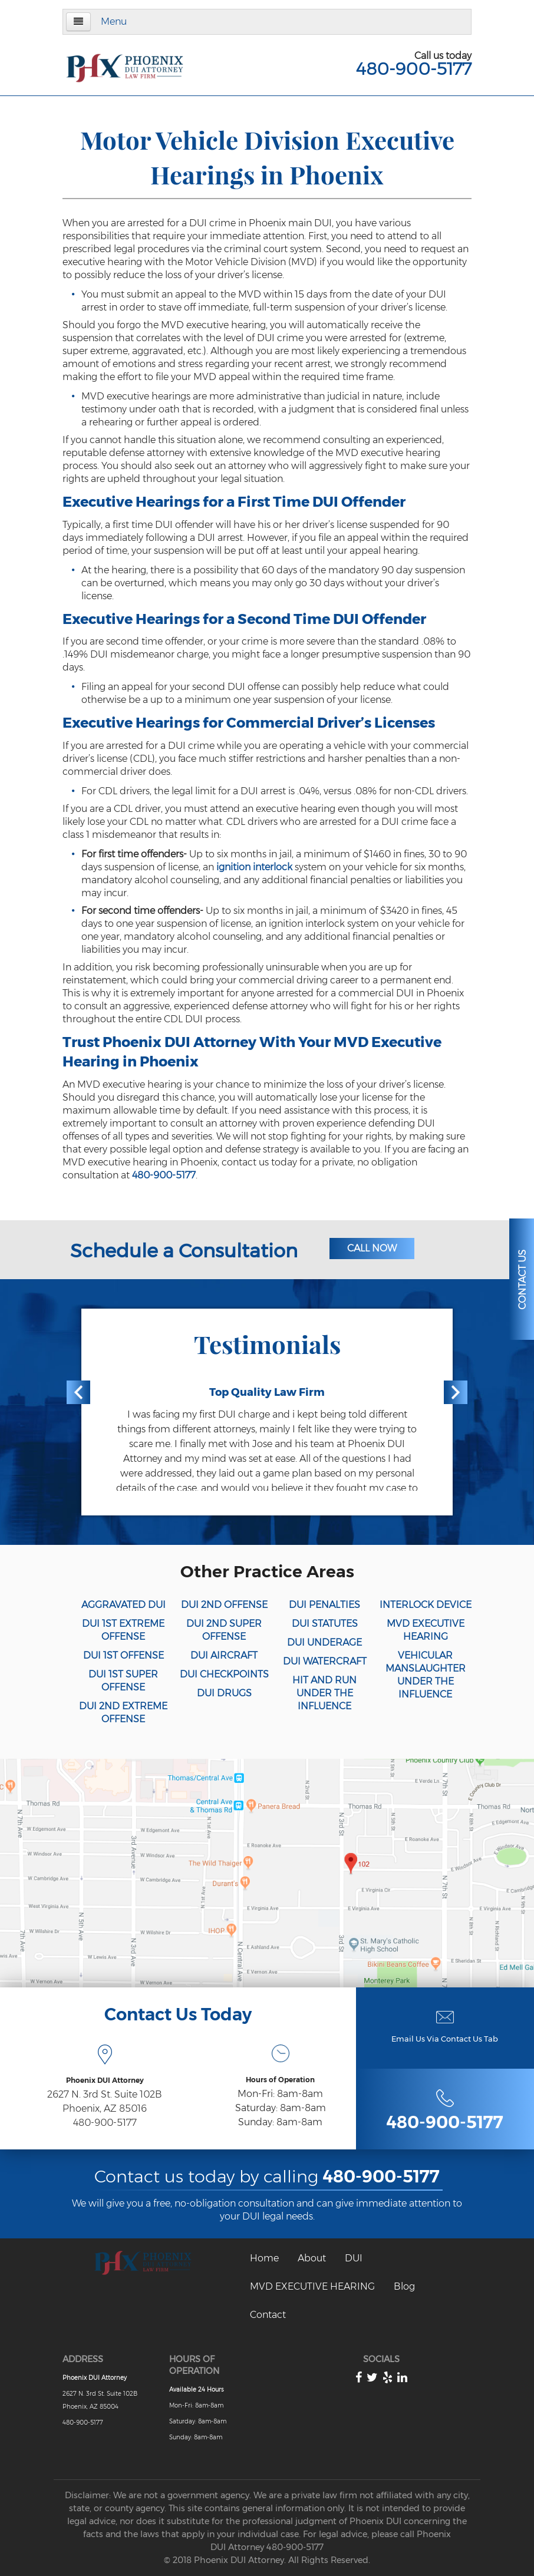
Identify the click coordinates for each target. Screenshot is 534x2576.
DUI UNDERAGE (324, 1642)
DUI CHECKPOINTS (224, 1674)
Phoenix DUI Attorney (94, 2378)
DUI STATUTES (325, 1623)
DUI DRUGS (224, 1693)
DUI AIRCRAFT (224, 1655)
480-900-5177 (414, 68)
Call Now (372, 1248)
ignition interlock (254, 867)
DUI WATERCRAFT (325, 1661)
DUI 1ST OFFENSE (123, 1655)
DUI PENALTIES (324, 1604)
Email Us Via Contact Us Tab (444, 2038)
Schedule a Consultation (184, 1250)
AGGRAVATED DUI (123, 1604)
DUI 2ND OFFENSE (224, 1604)
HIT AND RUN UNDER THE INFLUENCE (324, 1693)
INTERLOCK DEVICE (426, 1604)
